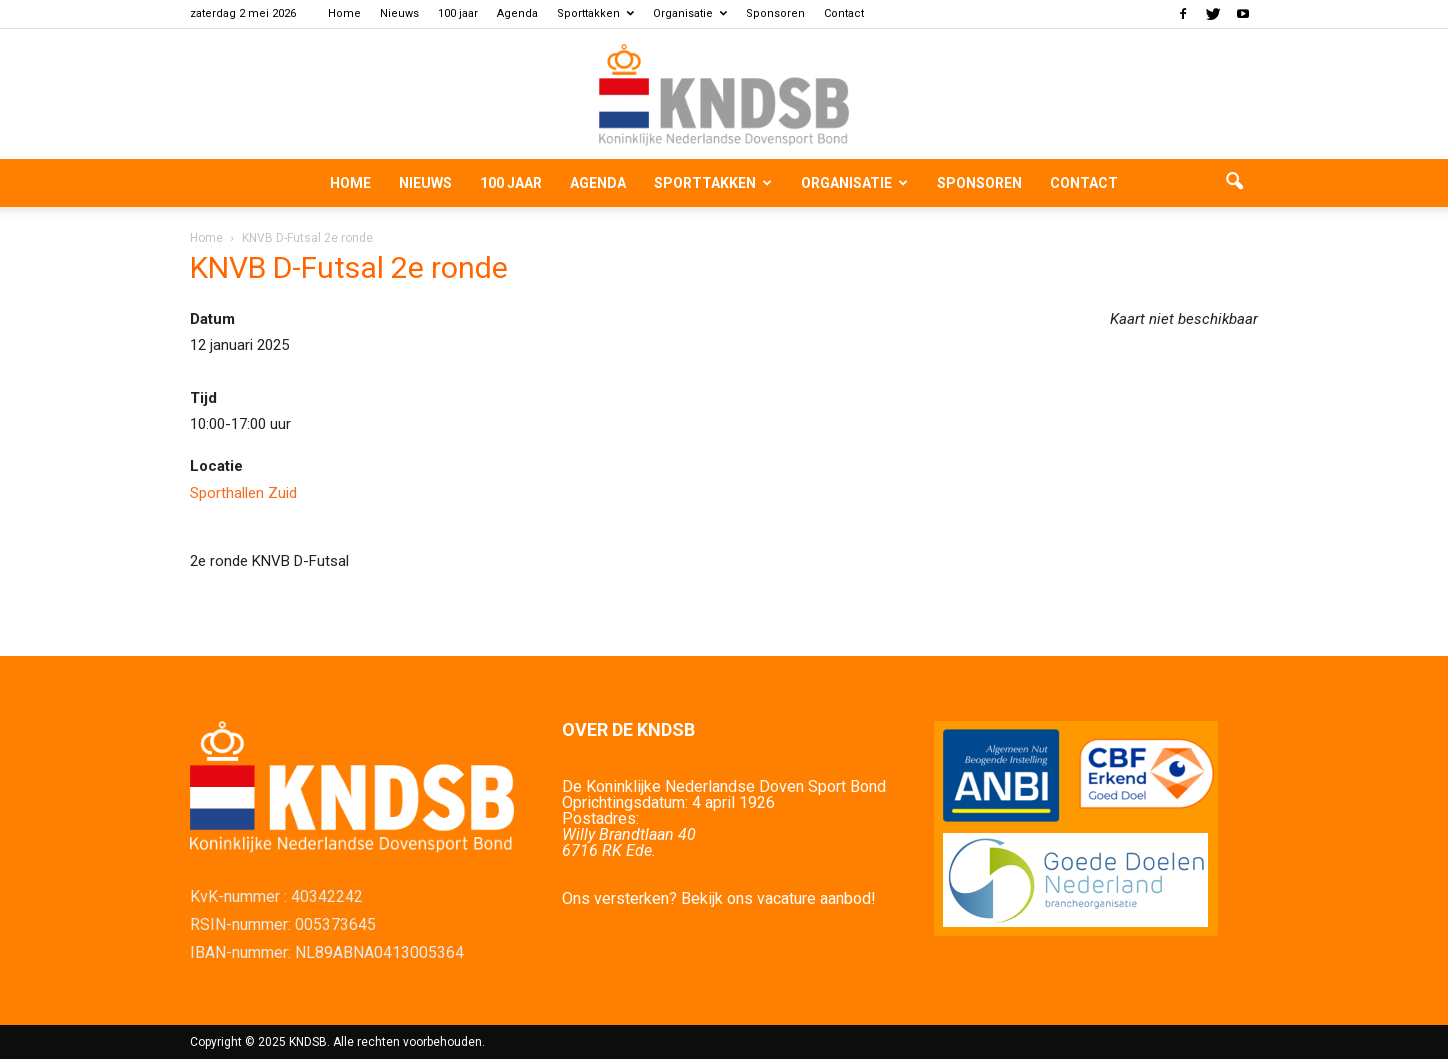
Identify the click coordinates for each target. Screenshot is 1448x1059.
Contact (844, 13)
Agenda (517, 13)
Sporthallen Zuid (243, 493)
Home (344, 13)
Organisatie (690, 13)
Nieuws (399, 13)
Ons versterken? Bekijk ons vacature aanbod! (719, 898)
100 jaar (458, 13)
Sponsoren (775, 13)
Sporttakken (595, 13)
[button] (1234, 183)
